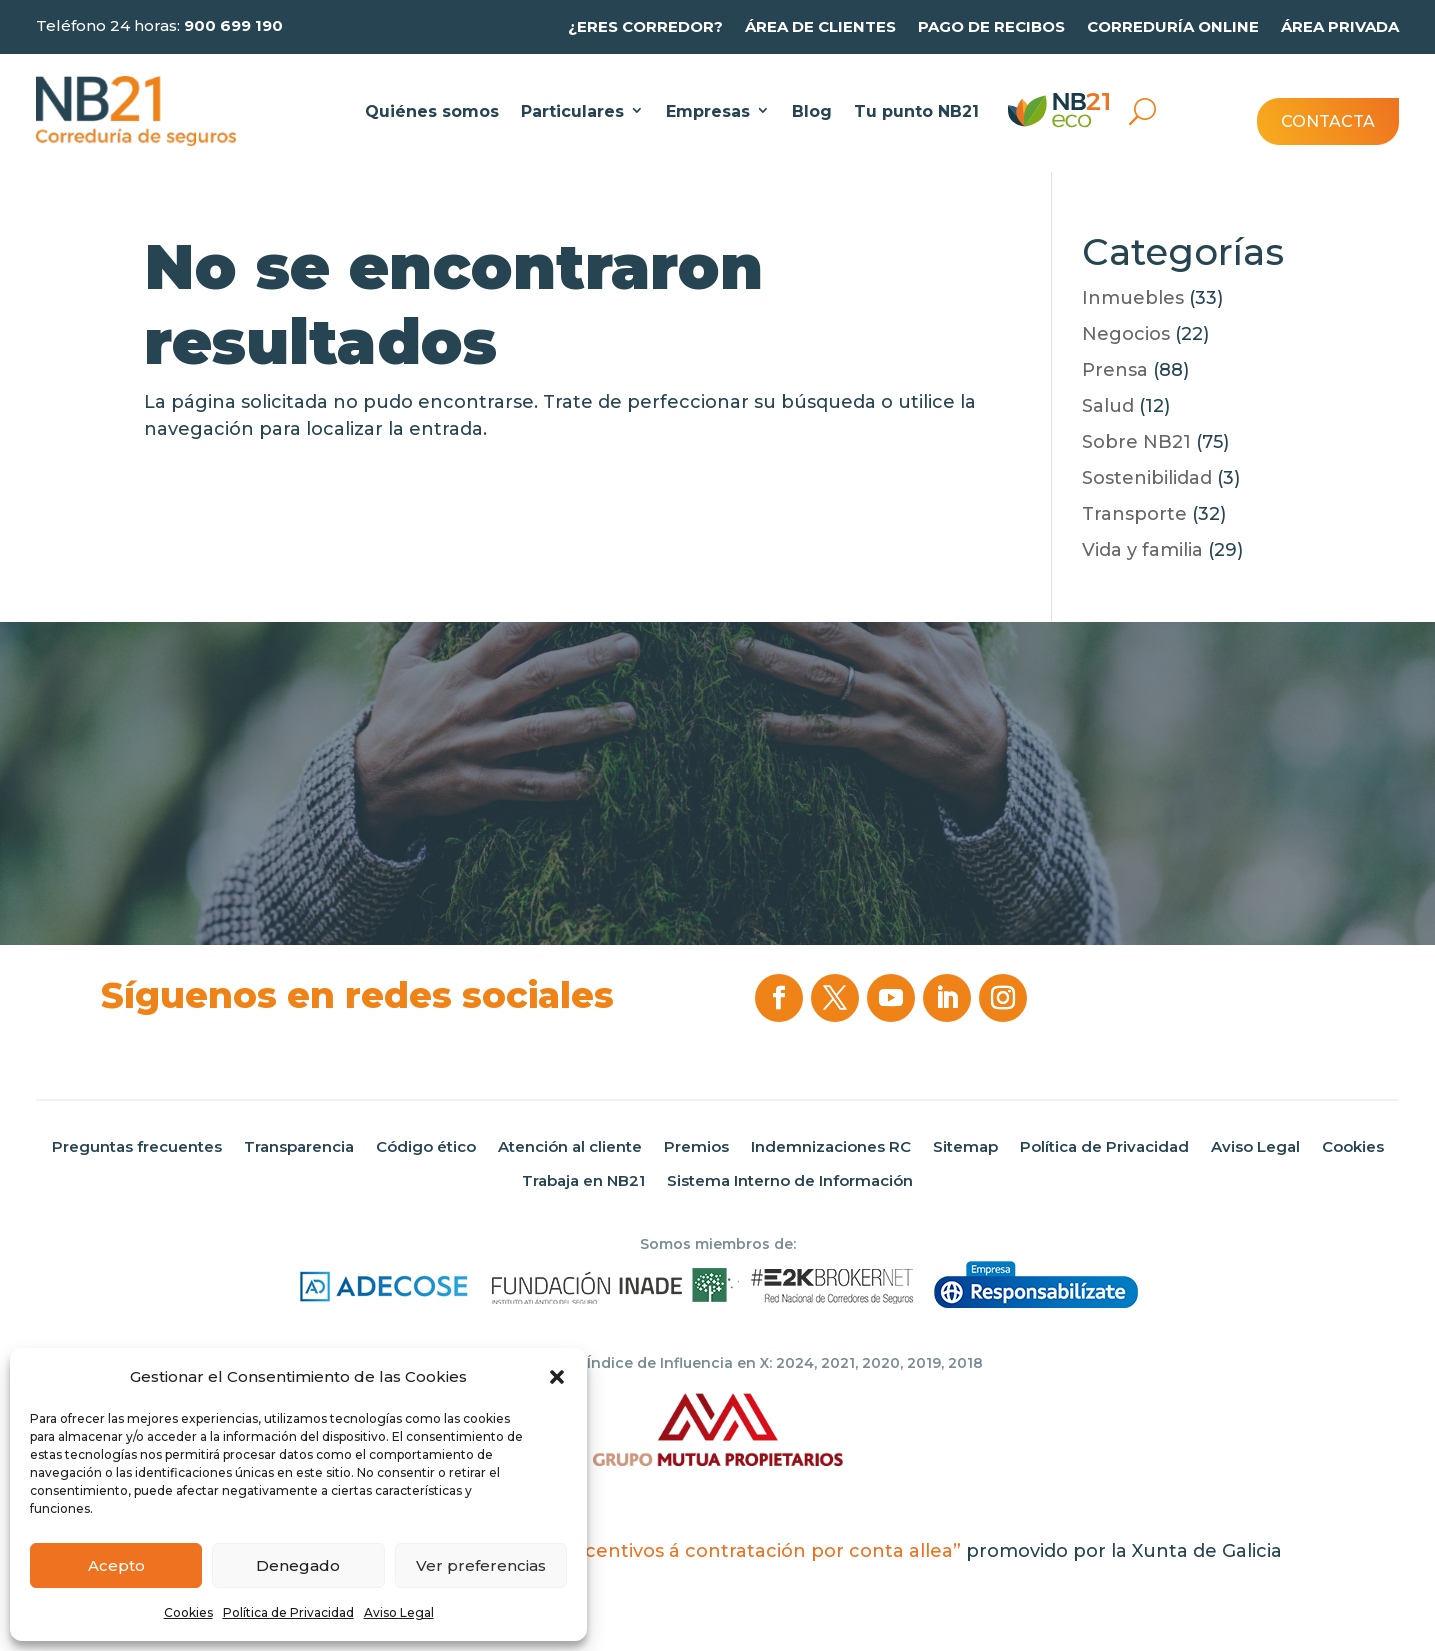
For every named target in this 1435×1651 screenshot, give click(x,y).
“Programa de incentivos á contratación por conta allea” (696, 1551)
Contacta (1328, 121)
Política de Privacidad (288, 1612)
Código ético (426, 1147)
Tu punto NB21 (916, 111)
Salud (1108, 406)
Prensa (1115, 370)
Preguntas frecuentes (137, 1147)
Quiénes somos (432, 111)
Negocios (1126, 334)
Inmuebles (1133, 298)
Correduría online (1173, 27)
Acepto (116, 1565)
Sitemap (965, 1147)
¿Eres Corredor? (645, 27)
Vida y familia (1142, 550)
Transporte (1134, 514)
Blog (812, 111)
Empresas (708, 111)
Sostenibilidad (1147, 478)
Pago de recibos (991, 27)
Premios (696, 1147)
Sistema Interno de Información (790, 1181)
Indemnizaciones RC (831, 1147)
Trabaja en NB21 (583, 1181)
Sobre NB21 (1136, 442)
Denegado (298, 1565)
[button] (557, 1377)
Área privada (1340, 27)
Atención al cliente (570, 1147)
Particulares (572, 111)
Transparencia (299, 1147)
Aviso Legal (399, 1612)
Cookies (188, 1612)
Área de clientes (820, 27)
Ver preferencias (481, 1565)
